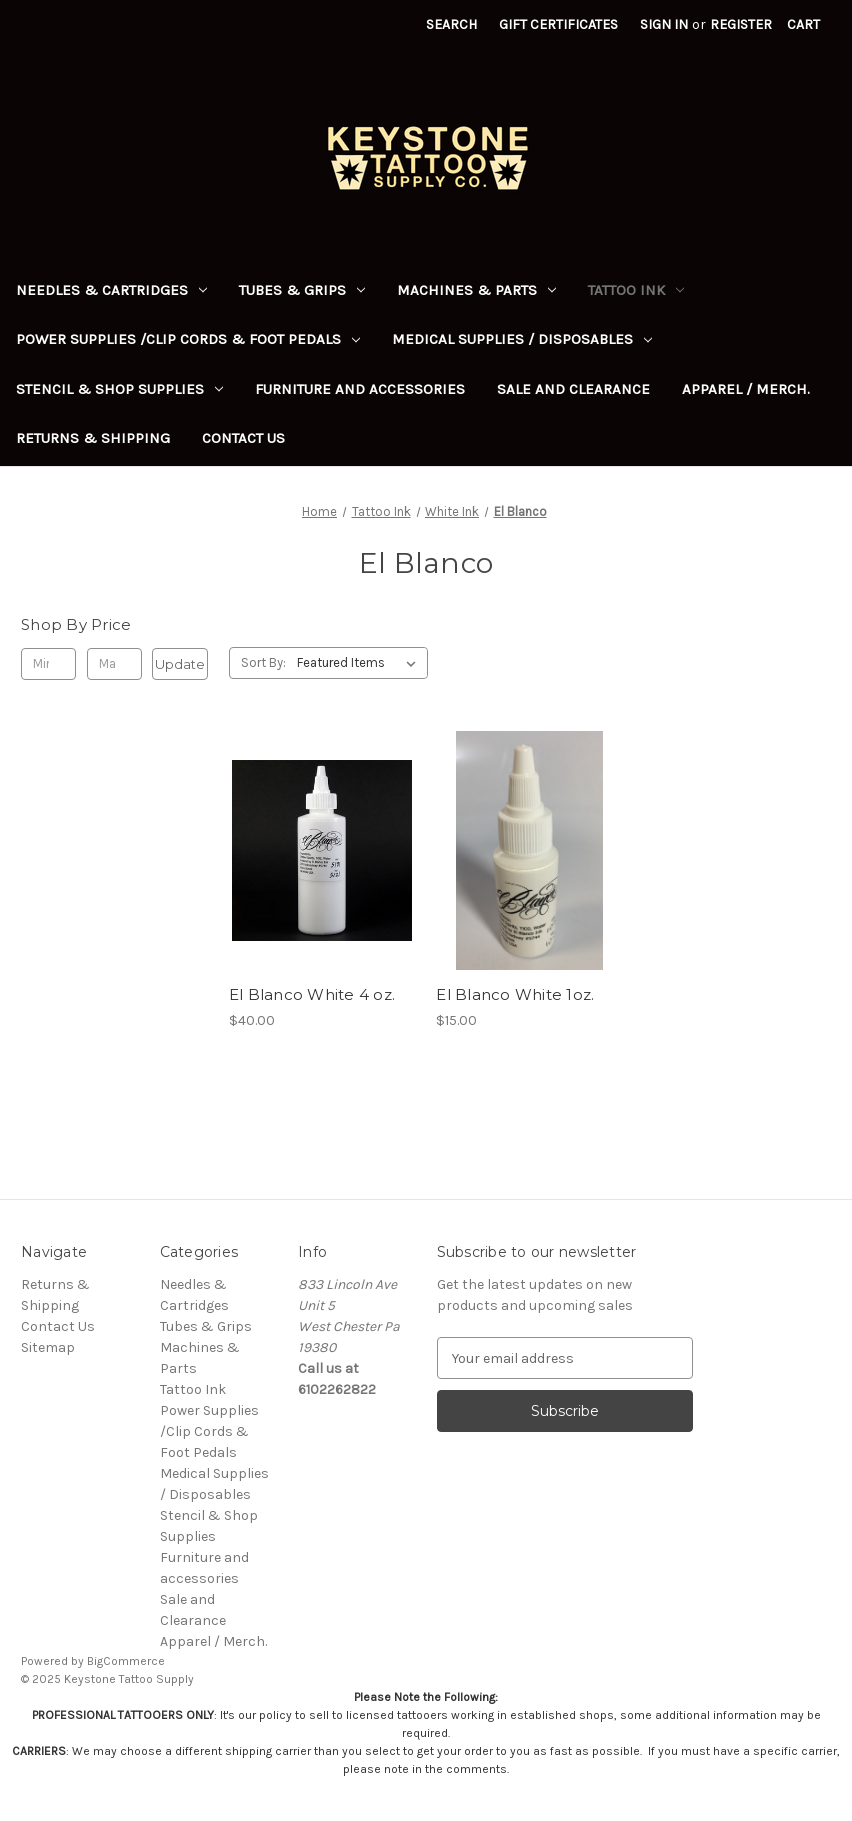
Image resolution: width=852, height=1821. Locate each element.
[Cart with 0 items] (803, 24)
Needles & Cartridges (111, 290)
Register (741, 24)
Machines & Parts (476, 290)
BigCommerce (126, 1661)
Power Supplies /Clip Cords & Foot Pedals (188, 339)
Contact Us (243, 438)
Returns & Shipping (93, 438)
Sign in (664, 24)
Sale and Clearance (573, 389)
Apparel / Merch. (746, 389)
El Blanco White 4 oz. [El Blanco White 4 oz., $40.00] (312, 994)
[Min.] (48, 664)
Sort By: (263, 662)
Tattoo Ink (636, 290)
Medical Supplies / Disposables (522, 339)
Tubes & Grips (302, 290)
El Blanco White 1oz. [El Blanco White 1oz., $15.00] (515, 994)
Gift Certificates (558, 24)
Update (180, 664)
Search (451, 24)
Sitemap (48, 1347)
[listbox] (360, 663)
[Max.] (114, 664)
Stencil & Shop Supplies (119, 389)
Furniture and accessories (360, 389)
